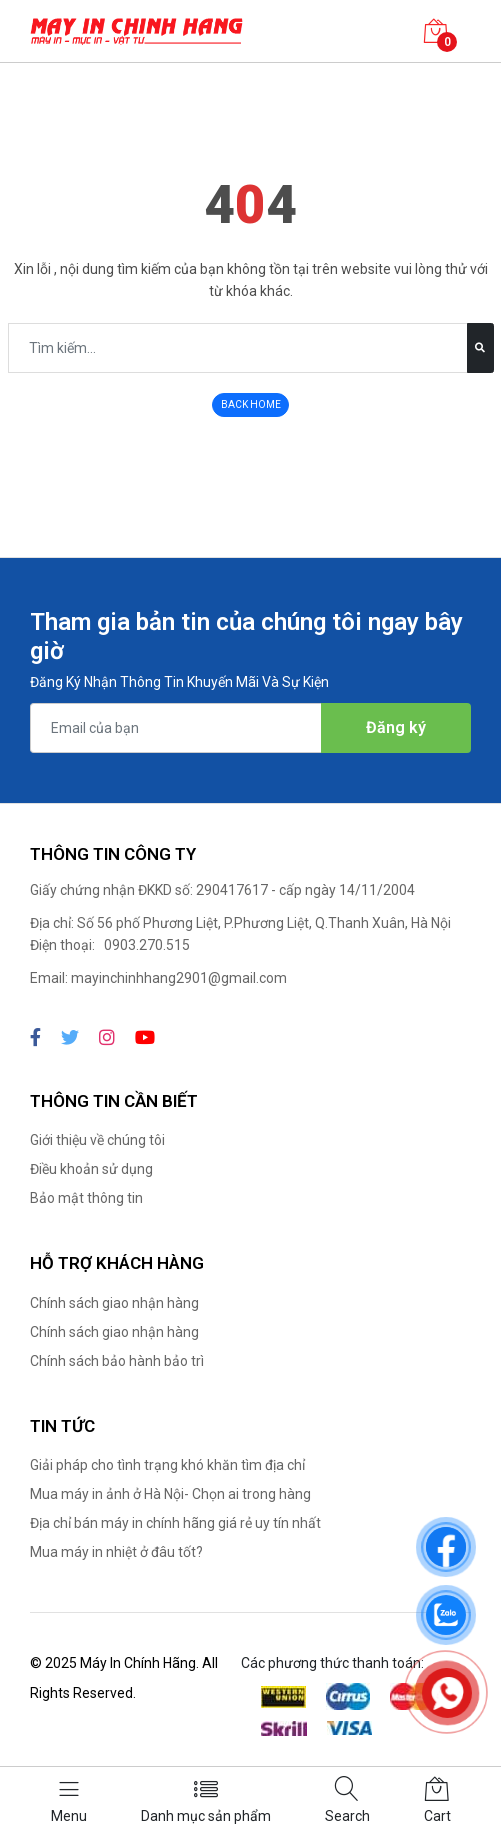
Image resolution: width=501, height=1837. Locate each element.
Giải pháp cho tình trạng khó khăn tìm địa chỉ (167, 1465)
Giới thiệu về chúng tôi (97, 1140)
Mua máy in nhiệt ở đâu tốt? (116, 1552)
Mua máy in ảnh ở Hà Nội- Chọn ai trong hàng (170, 1494)
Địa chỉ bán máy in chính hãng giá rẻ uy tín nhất (175, 1523)
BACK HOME (251, 404)
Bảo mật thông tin (86, 1198)
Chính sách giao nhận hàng (114, 1303)
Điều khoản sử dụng (91, 1169)
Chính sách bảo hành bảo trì (117, 1361)
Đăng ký (396, 727)
